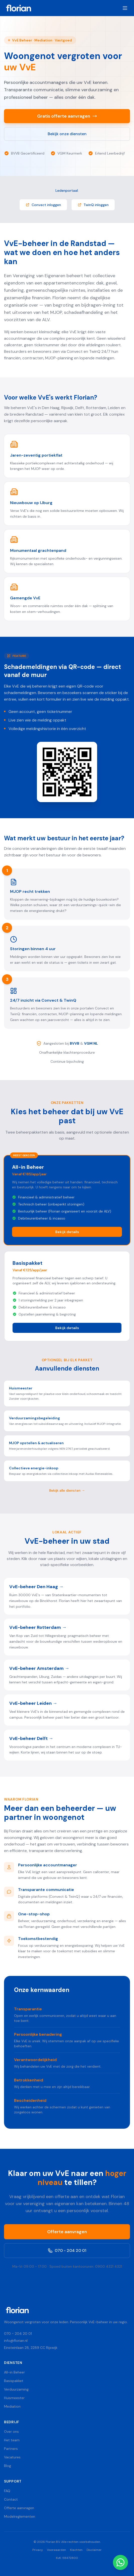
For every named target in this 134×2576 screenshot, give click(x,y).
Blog (7, 2465)
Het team (12, 2440)
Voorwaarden (56, 2550)
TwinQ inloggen (93, 205)
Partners (11, 2448)
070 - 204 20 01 (67, 2250)
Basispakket (13, 2380)
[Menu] (125, 8)
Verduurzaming (16, 2389)
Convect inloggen (43, 205)
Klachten (76, 2550)
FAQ (7, 2491)
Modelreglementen (19, 2516)
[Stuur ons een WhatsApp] (120, 2562)
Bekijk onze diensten (67, 133)
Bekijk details (67, 1232)
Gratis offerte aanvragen (67, 116)
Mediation (12, 2406)
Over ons (11, 2431)
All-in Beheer (14, 2372)
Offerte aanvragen (67, 2232)
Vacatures (12, 2457)
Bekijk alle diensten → (67, 1490)
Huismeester (14, 2398)
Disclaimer (94, 2550)
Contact (11, 2499)
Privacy (37, 2550)
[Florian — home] (18, 8)
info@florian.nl (16, 2340)
